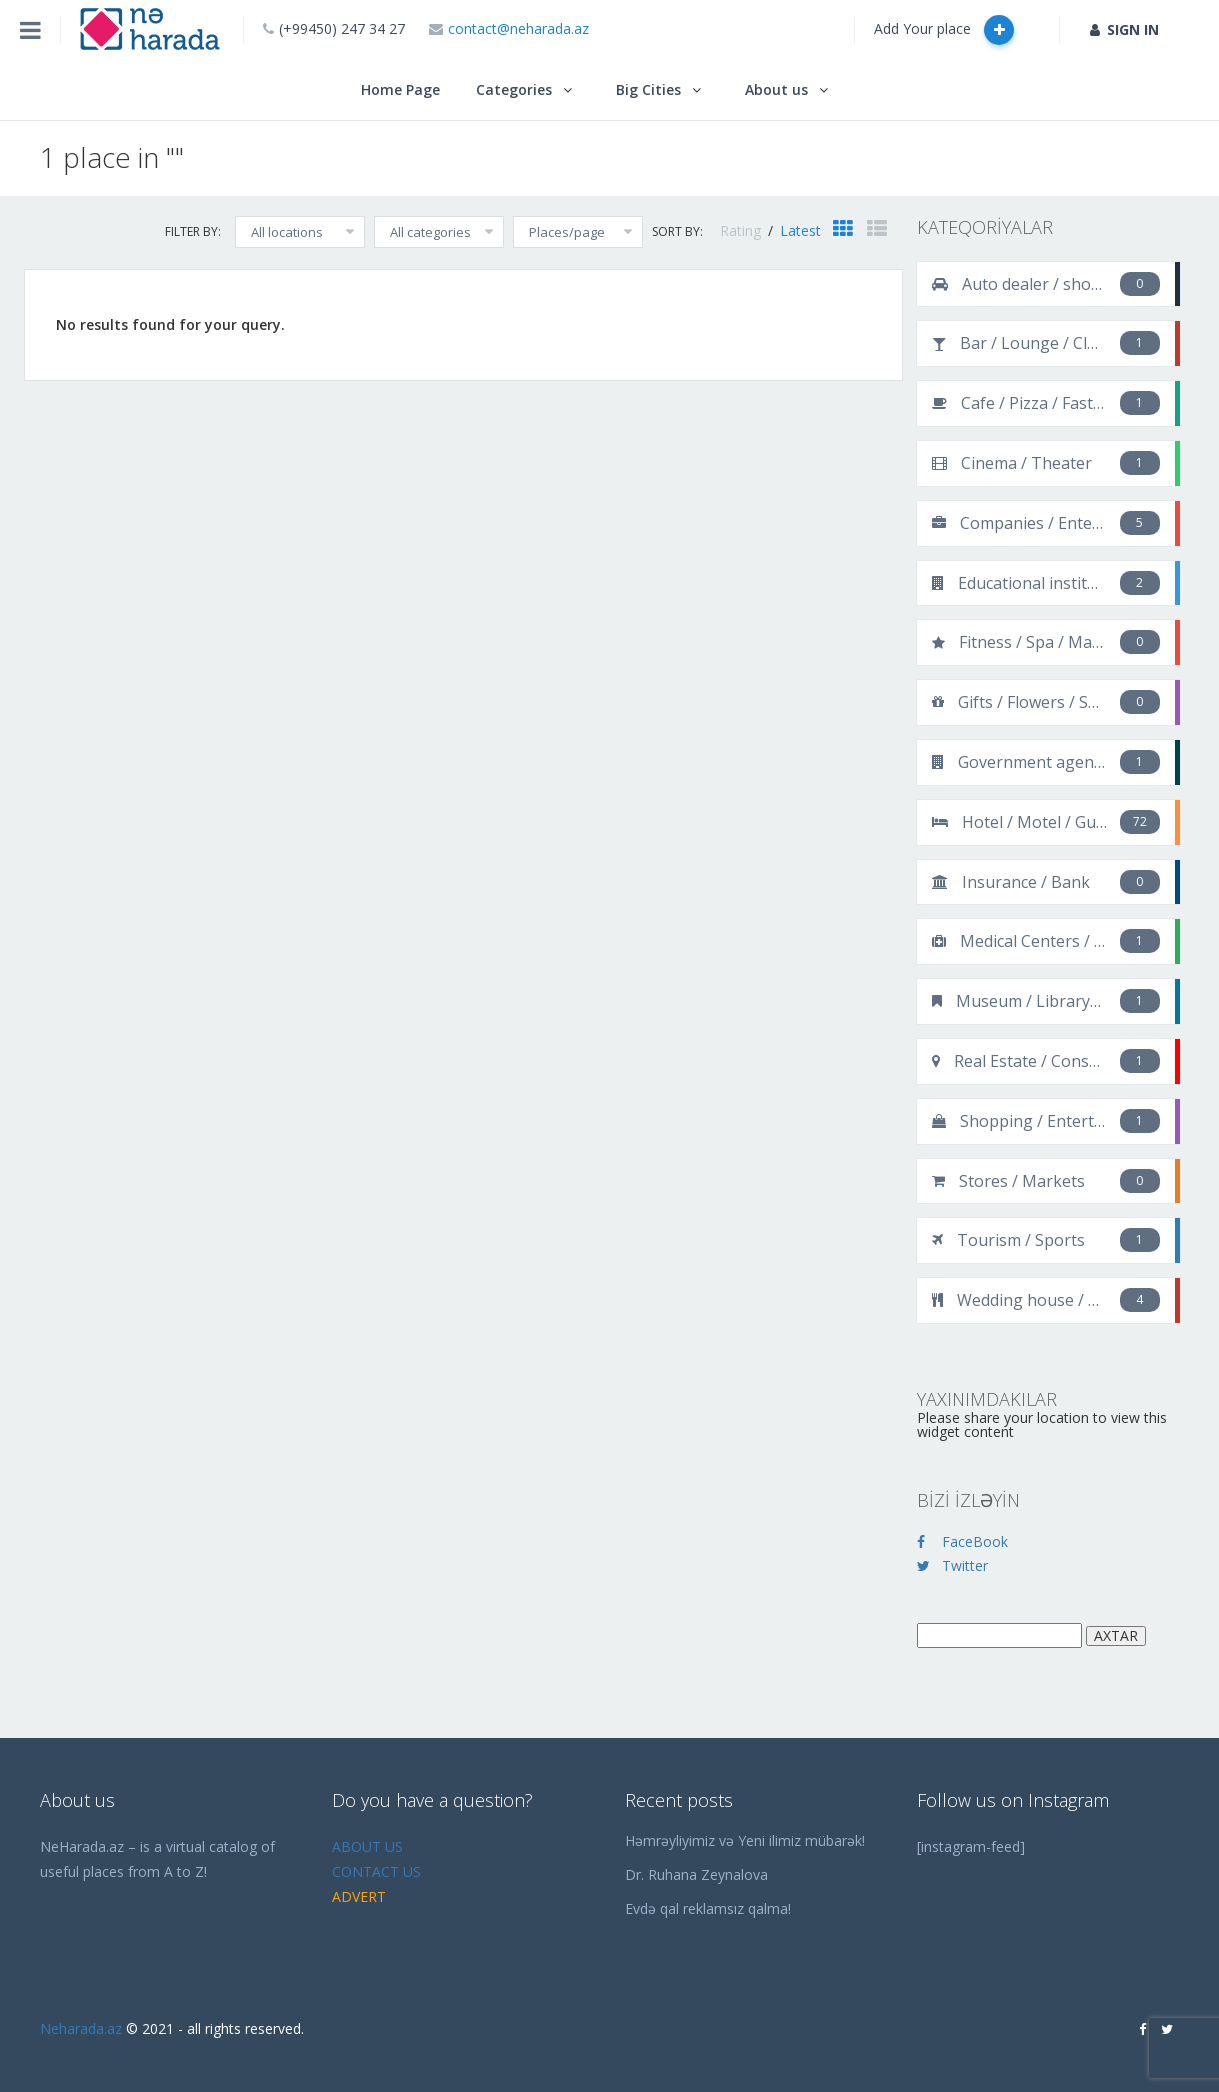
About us (776, 89)
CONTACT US (376, 1871)
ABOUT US (367, 1846)
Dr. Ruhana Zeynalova (696, 1874)
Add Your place (944, 30)
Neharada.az (81, 2028)
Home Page (400, 89)
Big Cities (648, 89)
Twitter (952, 1565)
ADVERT (359, 1896)
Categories (514, 89)
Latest (800, 230)
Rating (742, 230)
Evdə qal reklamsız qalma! (708, 1908)
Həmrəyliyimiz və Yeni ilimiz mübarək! (745, 1840)
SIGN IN (1124, 29)
